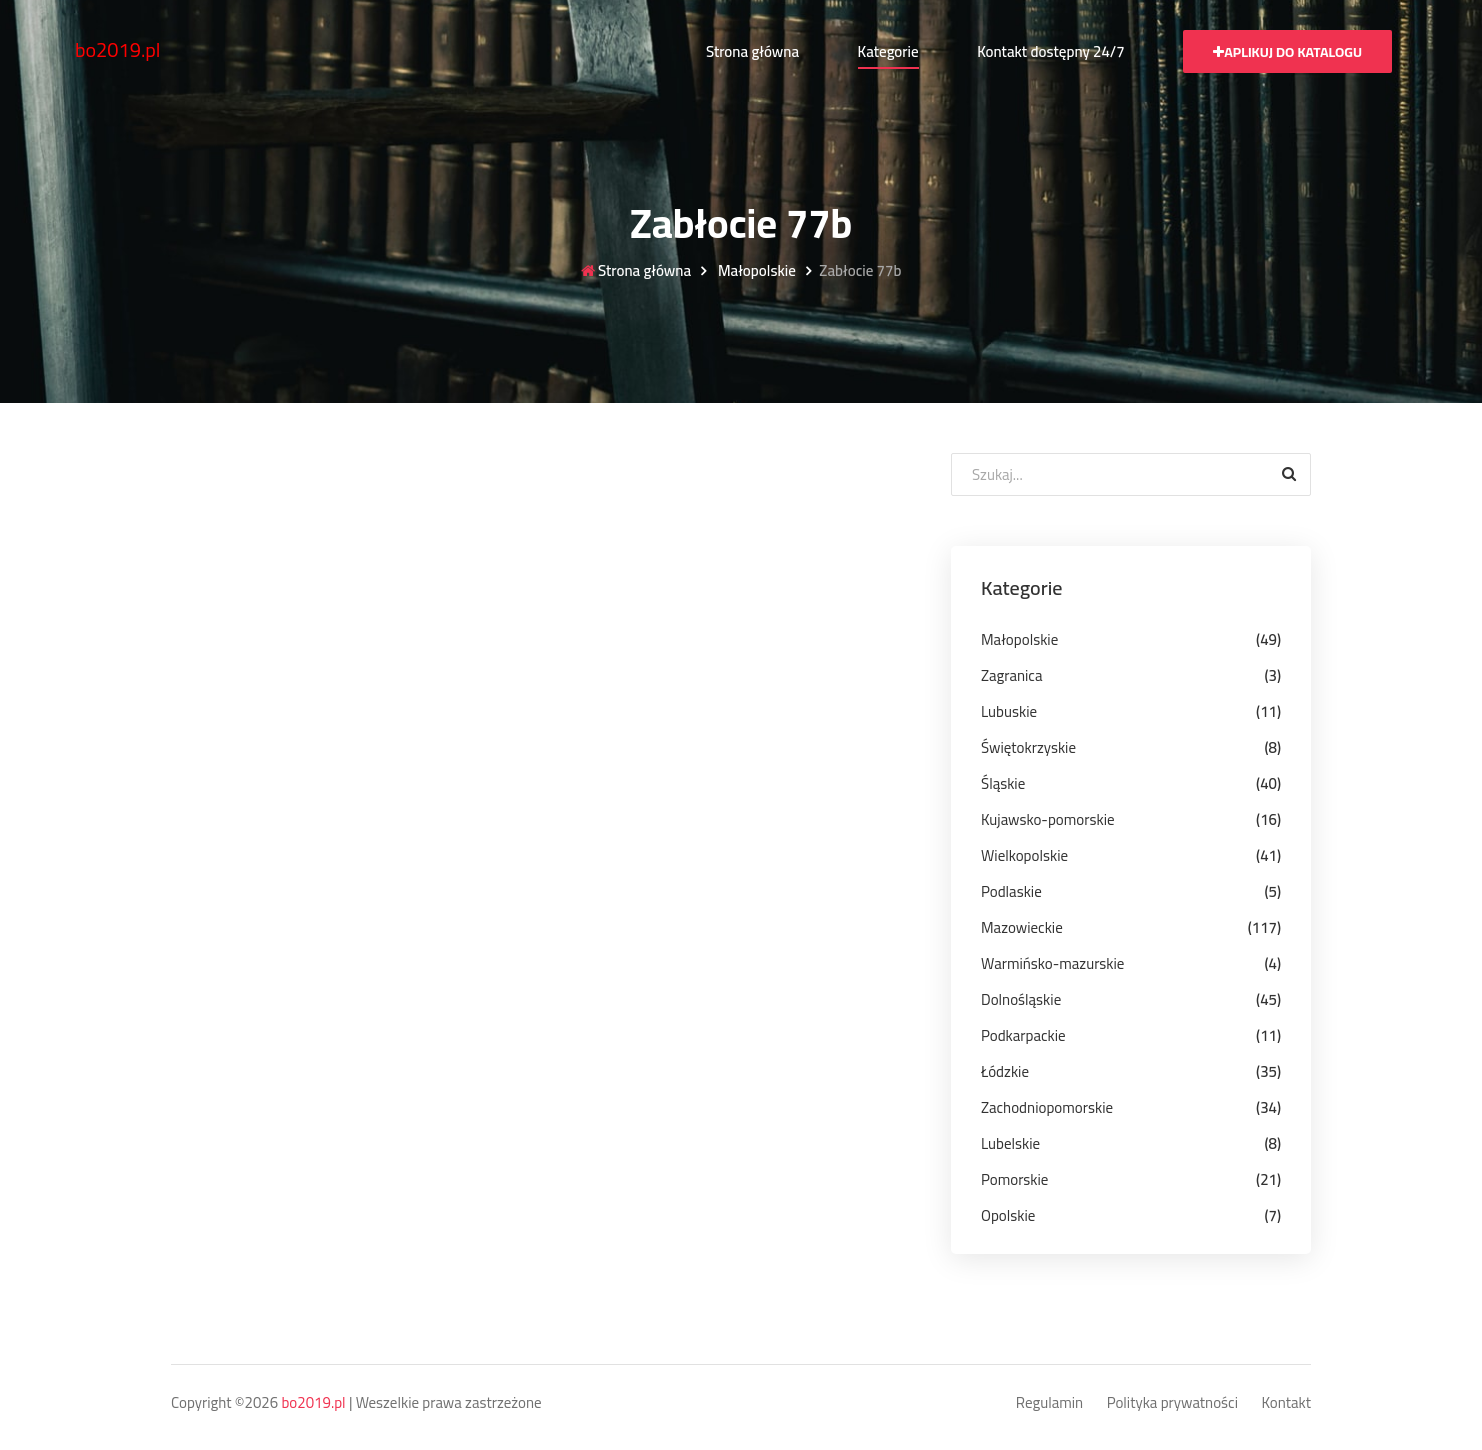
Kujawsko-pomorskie (1048, 819)
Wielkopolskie (1024, 855)
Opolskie (1008, 1215)
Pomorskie (1014, 1179)
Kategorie (888, 51)
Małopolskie (755, 271)
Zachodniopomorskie (1047, 1107)
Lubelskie (1010, 1143)
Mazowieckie (1022, 927)
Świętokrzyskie (1028, 747)
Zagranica (1011, 675)
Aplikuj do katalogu (1287, 52)
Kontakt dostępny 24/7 (1050, 51)
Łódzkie (1005, 1071)
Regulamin (1049, 1403)
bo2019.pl (118, 49)
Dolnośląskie (1021, 999)
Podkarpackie (1023, 1035)
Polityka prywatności (1172, 1403)
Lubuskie (1009, 711)
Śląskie (1003, 783)
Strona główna (752, 51)
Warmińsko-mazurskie (1052, 963)
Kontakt (1287, 1403)
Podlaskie (1011, 891)
